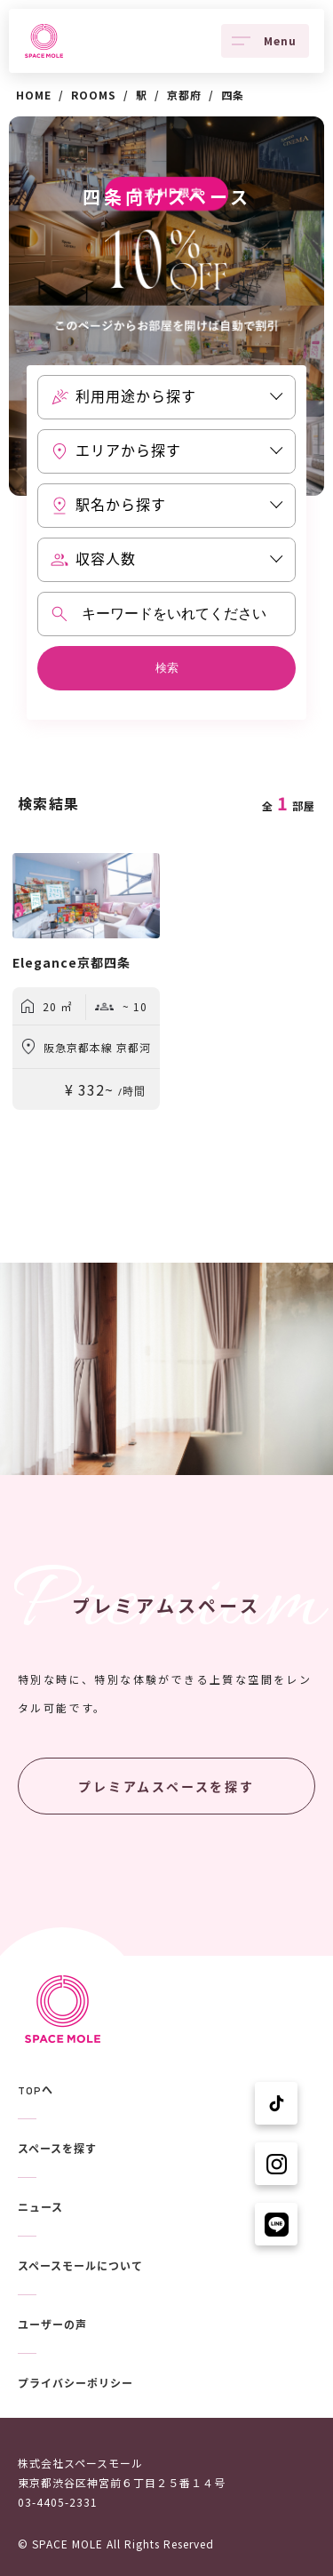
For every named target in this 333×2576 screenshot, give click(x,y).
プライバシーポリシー (75, 2384)
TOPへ (35, 2091)
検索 (166, 667)
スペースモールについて (80, 2267)
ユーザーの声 (52, 2325)
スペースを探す (57, 2149)
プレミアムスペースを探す (166, 1787)
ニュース (40, 2208)
